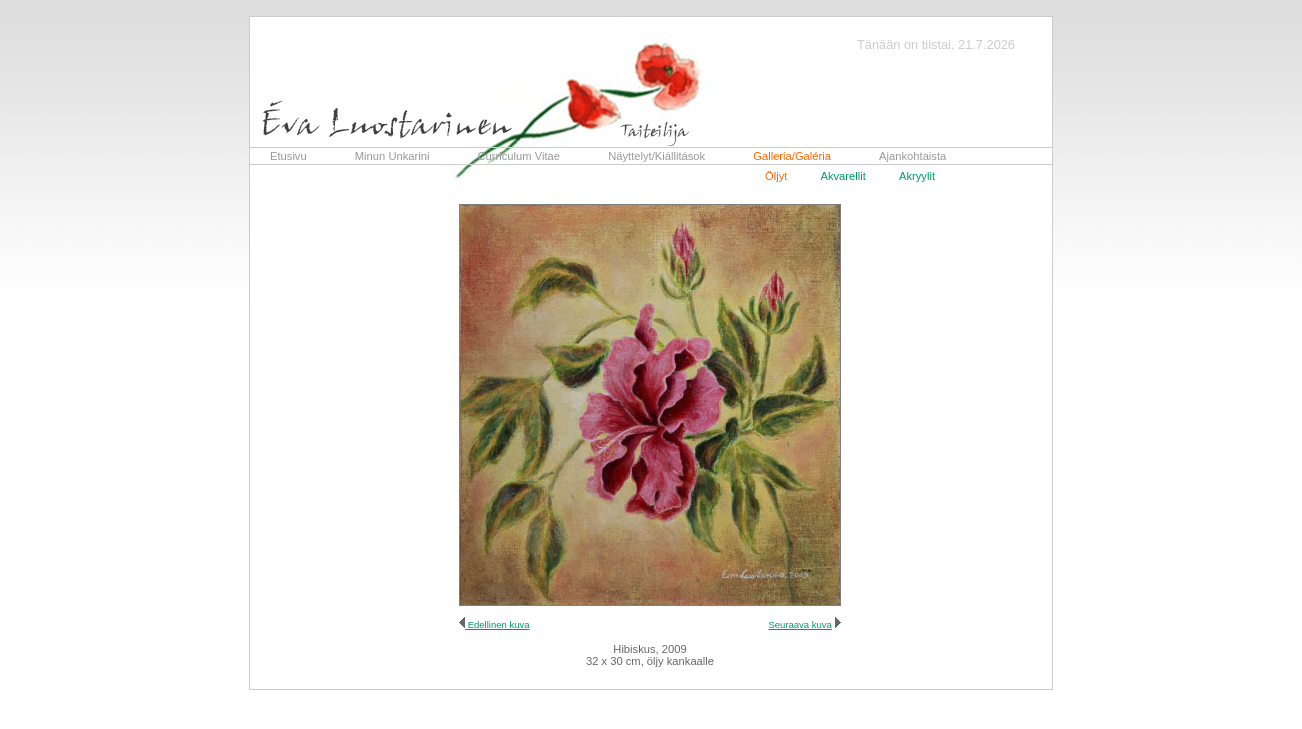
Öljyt (776, 176)
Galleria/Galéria (792, 156)
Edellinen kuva (497, 624)
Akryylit (917, 176)
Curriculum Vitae (519, 156)
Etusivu (288, 156)
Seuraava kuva (799, 624)
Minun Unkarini (392, 156)
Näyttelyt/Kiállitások (656, 156)
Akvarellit (842, 176)
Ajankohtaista (912, 156)
